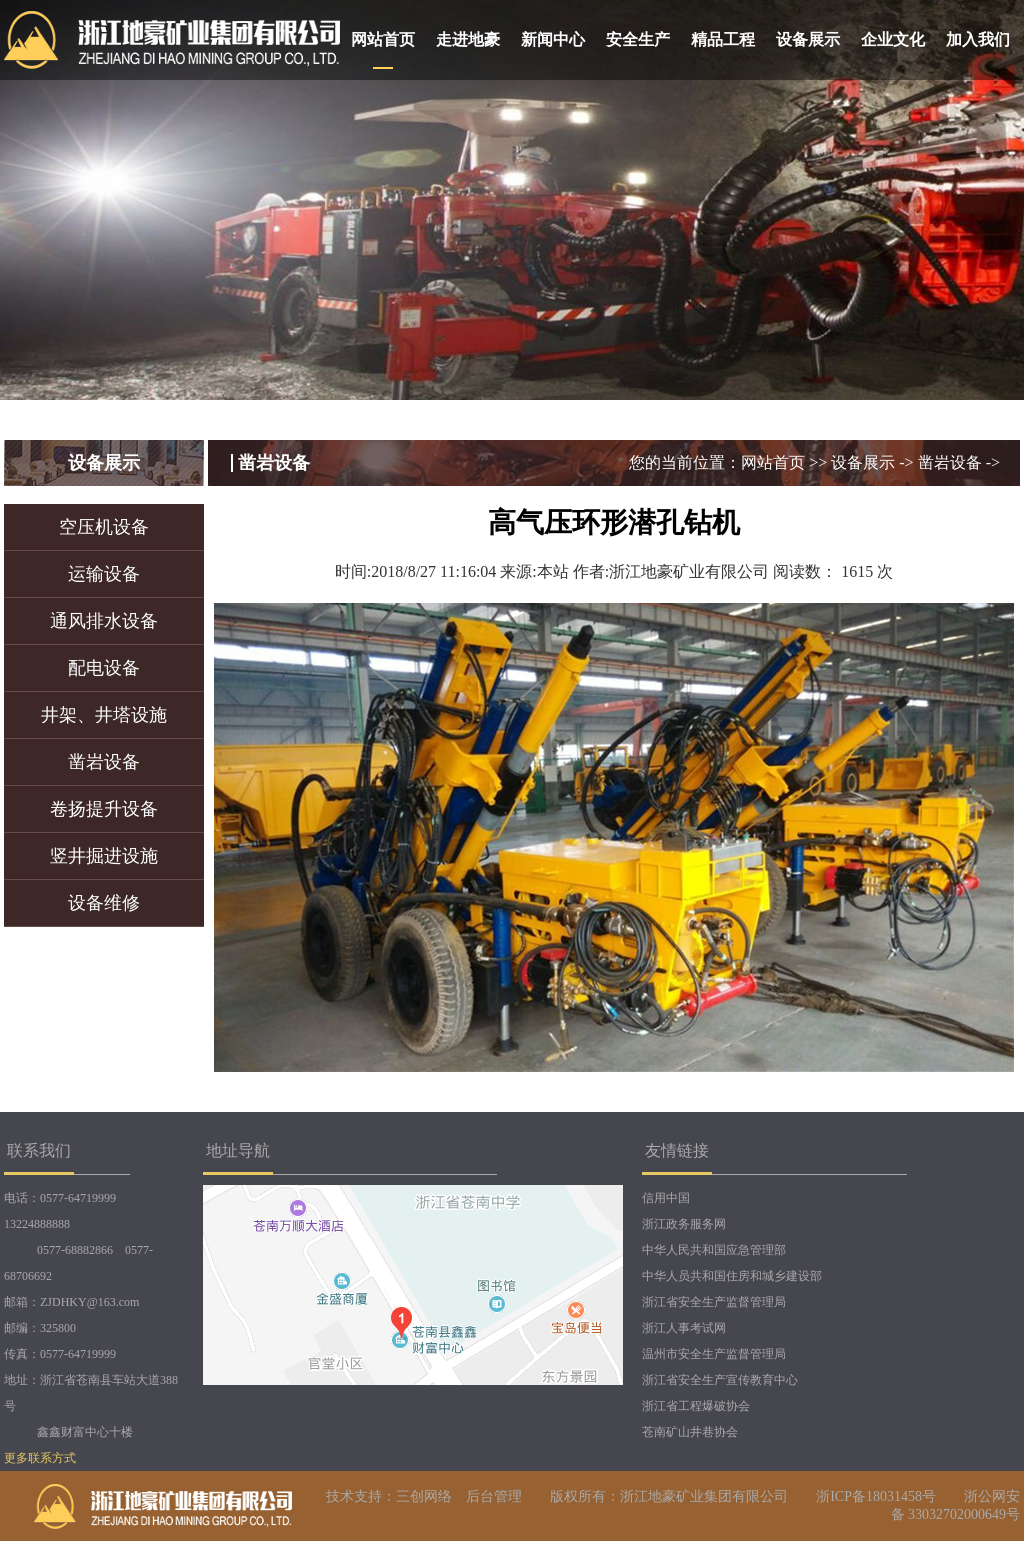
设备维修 (104, 903)
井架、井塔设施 (104, 715)
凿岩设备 (104, 762)
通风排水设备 (104, 621)
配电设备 (104, 668)
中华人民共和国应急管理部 (714, 1250)
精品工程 (723, 39)
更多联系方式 (40, 1458)
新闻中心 (553, 39)
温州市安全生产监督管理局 (714, 1354)
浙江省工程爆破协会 (696, 1406)
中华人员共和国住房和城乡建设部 (732, 1276)
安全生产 (638, 39)
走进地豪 (468, 39)
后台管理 (494, 1496)
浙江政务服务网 (684, 1224)
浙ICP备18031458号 (876, 1496)
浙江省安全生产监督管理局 (714, 1302)
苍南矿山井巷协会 (690, 1432)
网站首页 (383, 39)
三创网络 (424, 1496)
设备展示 (808, 39)
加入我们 (978, 39)
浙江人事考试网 (684, 1328)
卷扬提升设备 (104, 809)
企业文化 (893, 39)
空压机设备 (104, 527)
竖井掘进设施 (104, 856)
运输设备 (104, 574)
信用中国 (666, 1198)
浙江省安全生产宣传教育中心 (720, 1380)
